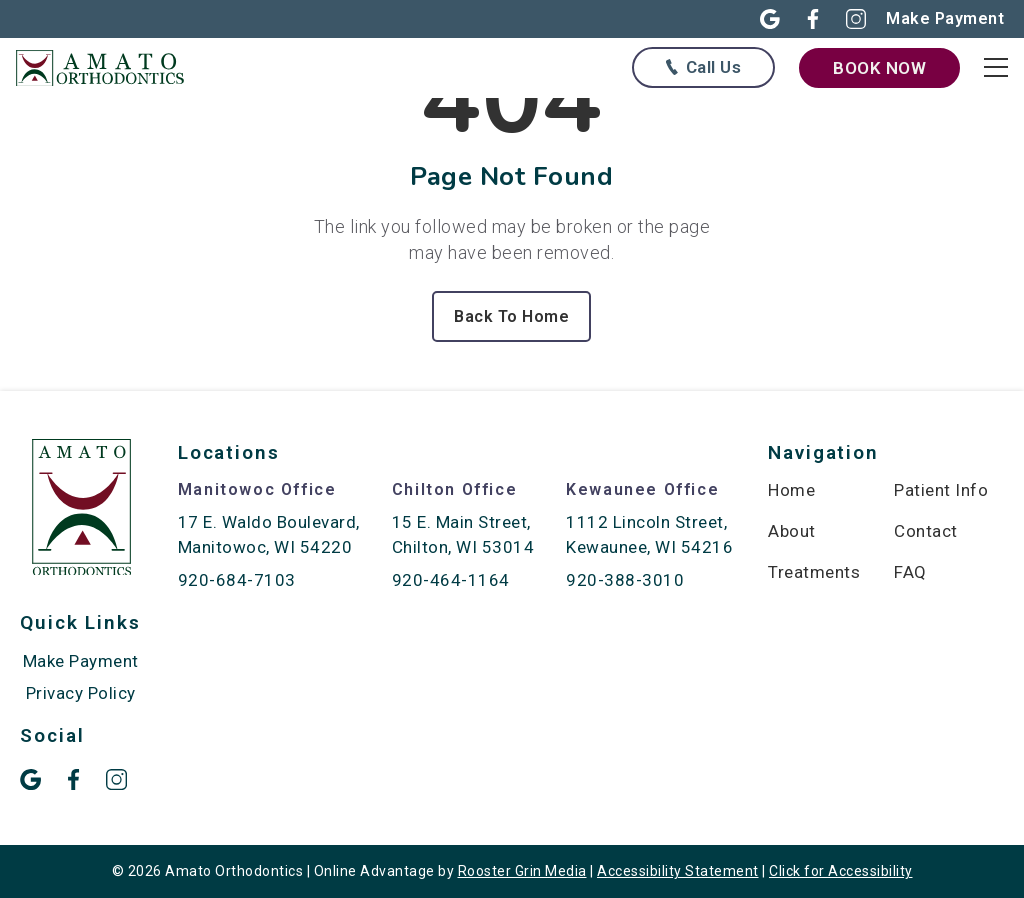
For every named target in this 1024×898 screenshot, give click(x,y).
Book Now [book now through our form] (879, 68)
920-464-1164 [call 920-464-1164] (451, 580)
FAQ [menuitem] (910, 572)
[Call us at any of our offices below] (703, 67)
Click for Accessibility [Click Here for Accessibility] (841, 871)
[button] (758, 19)
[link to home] (81, 511)
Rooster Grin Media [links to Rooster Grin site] (522, 871)
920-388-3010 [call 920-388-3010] (625, 580)
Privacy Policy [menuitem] (81, 693)
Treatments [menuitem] (814, 572)
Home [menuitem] (791, 490)
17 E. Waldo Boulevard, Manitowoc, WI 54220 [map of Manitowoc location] (269, 534)
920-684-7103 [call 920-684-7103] (237, 580)
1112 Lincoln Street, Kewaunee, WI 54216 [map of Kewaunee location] (649, 534)
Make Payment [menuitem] (81, 661)
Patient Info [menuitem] (941, 490)
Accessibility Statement (678, 871)
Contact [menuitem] (926, 531)
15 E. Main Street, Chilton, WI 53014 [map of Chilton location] (463, 534)
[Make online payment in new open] (945, 18)
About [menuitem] (792, 531)
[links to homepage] (110, 67)
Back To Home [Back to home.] (511, 316)
